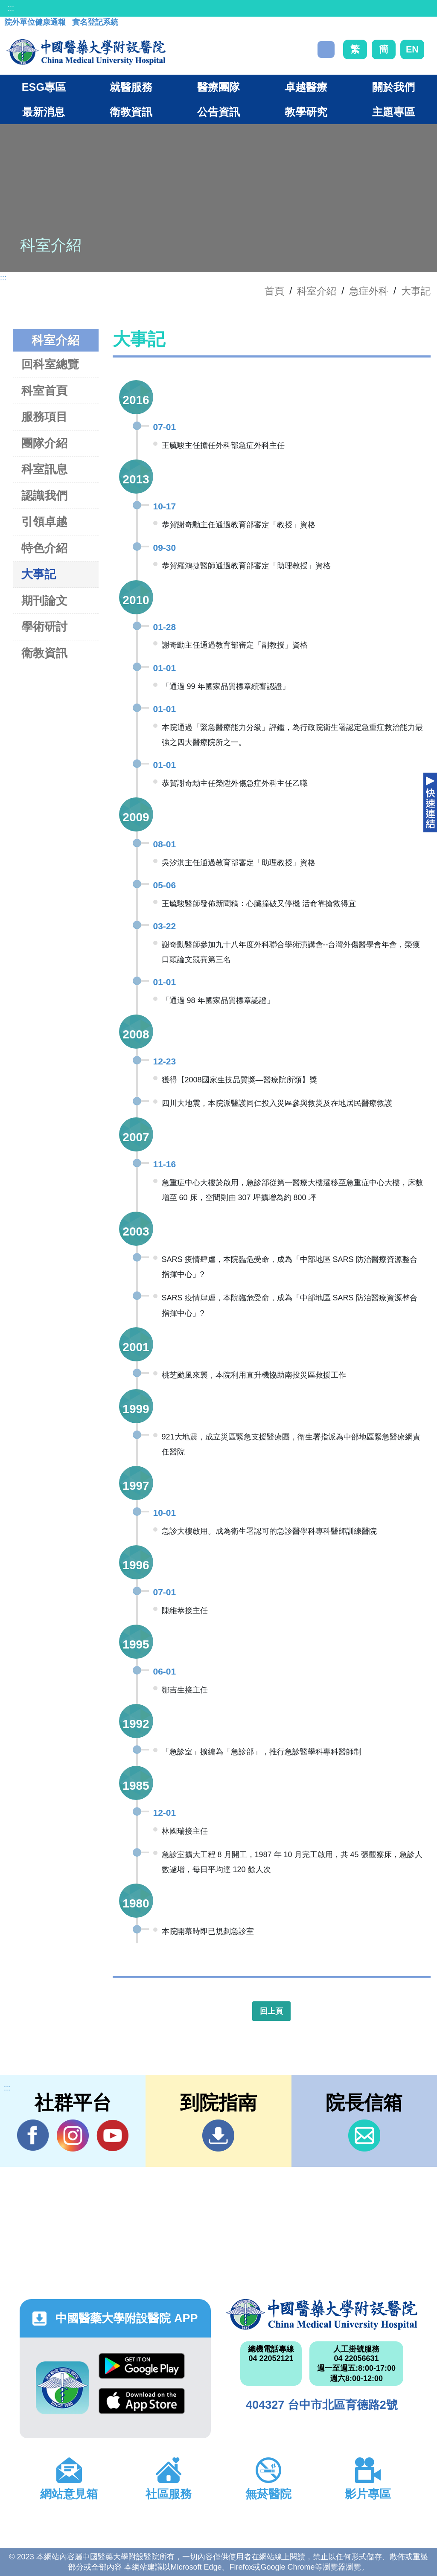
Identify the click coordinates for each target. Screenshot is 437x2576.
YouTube (112, 2135)
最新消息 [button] (43, 112)
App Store (142, 2401)
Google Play (142, 2366)
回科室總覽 (50, 364)
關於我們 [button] (393, 87)
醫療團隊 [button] (218, 87)
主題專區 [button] (393, 112)
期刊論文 (44, 600)
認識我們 (44, 495)
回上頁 (271, 2011)
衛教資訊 (44, 653)
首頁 (274, 291)
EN (412, 49)
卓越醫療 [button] (306, 87)
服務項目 (44, 416)
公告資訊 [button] (218, 112)
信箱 (364, 2136)
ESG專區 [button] (44, 87)
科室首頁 (44, 390)
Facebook (33, 2135)
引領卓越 (44, 521)
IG (73, 2136)
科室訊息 (44, 469)
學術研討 (44, 626)
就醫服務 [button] (131, 87)
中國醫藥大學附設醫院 (321, 2314)
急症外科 (368, 291)
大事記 (416, 291)
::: (11, 8)
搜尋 (326, 49)
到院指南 (218, 2136)
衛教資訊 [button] (131, 112)
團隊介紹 (44, 443)
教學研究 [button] (306, 112)
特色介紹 (44, 548)
